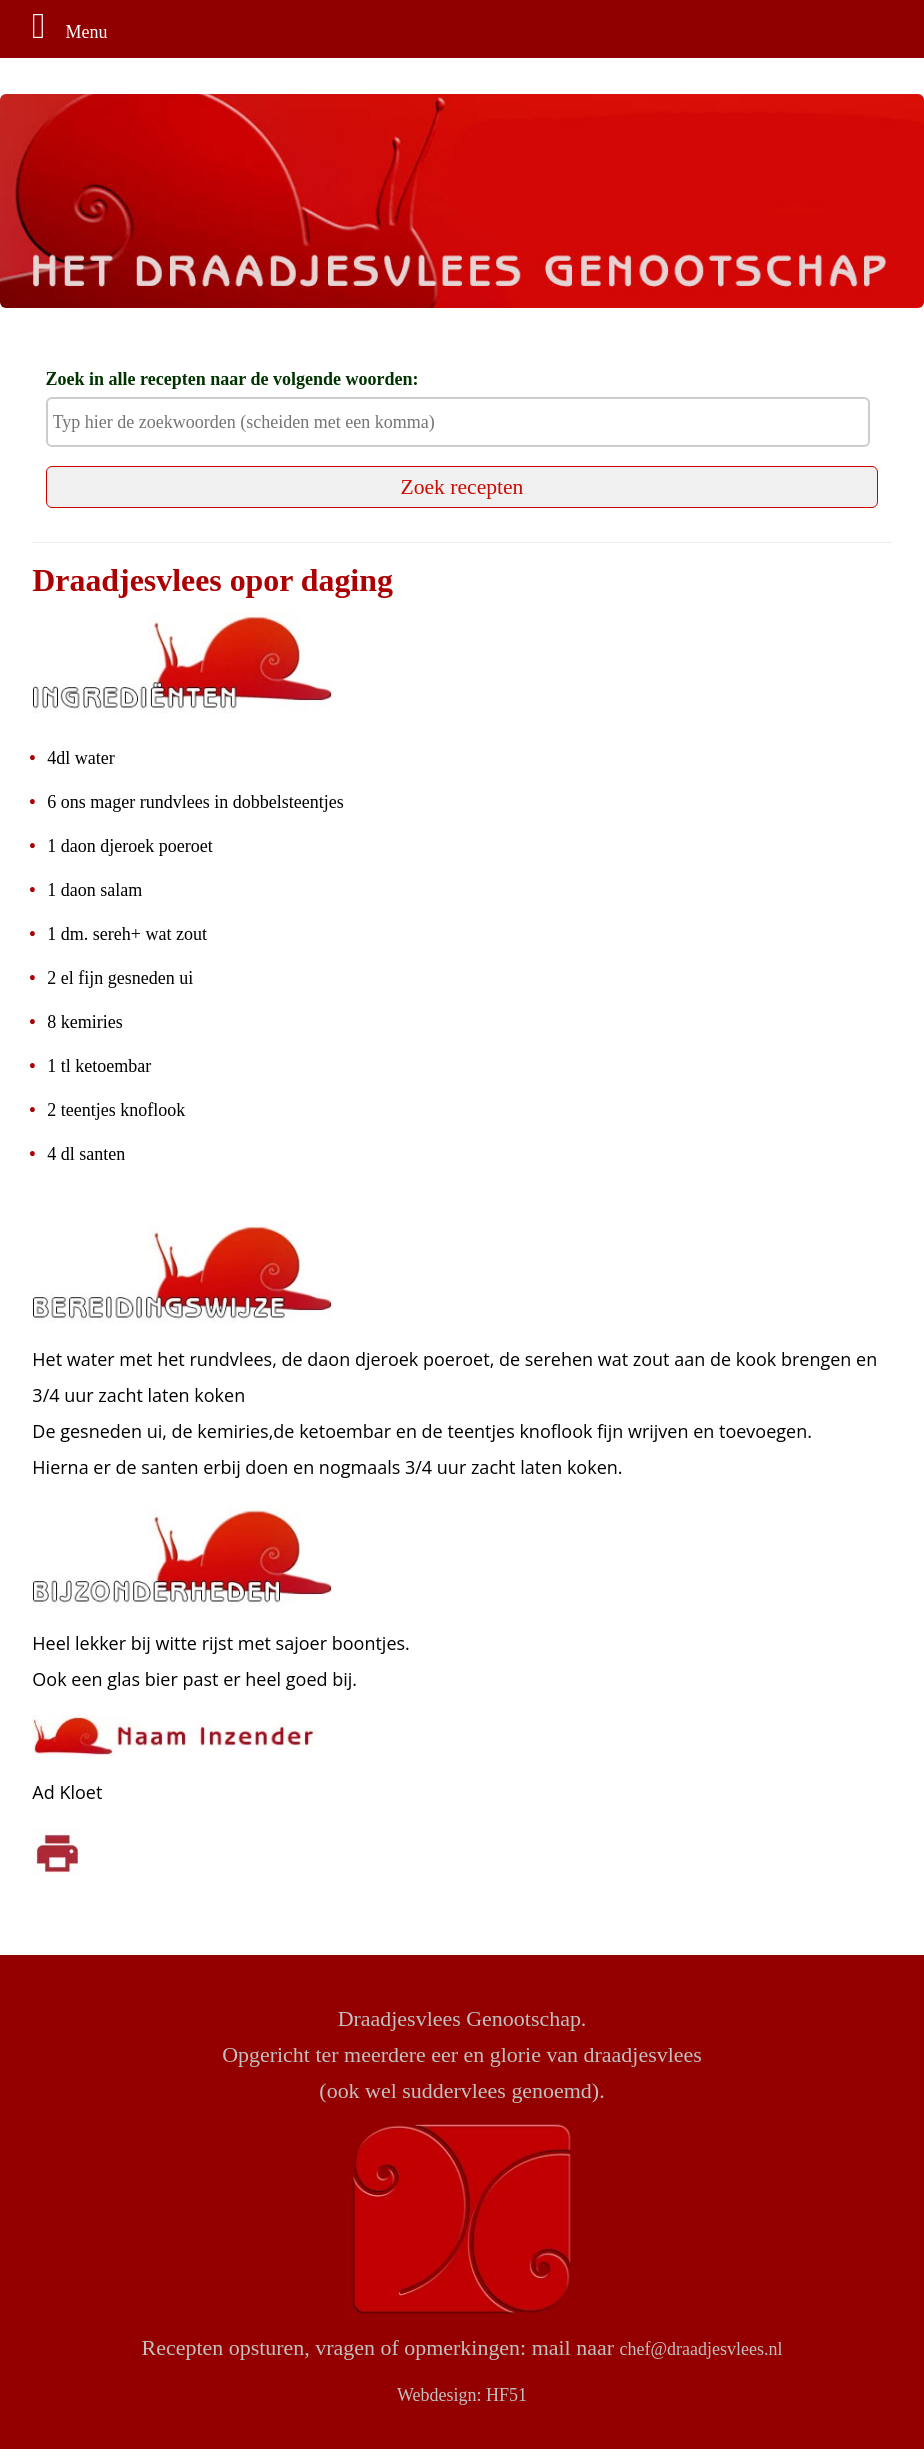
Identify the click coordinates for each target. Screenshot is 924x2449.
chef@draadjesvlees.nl (700, 2349)
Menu (62, 32)
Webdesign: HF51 (462, 2395)
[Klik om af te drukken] (57, 1851)
